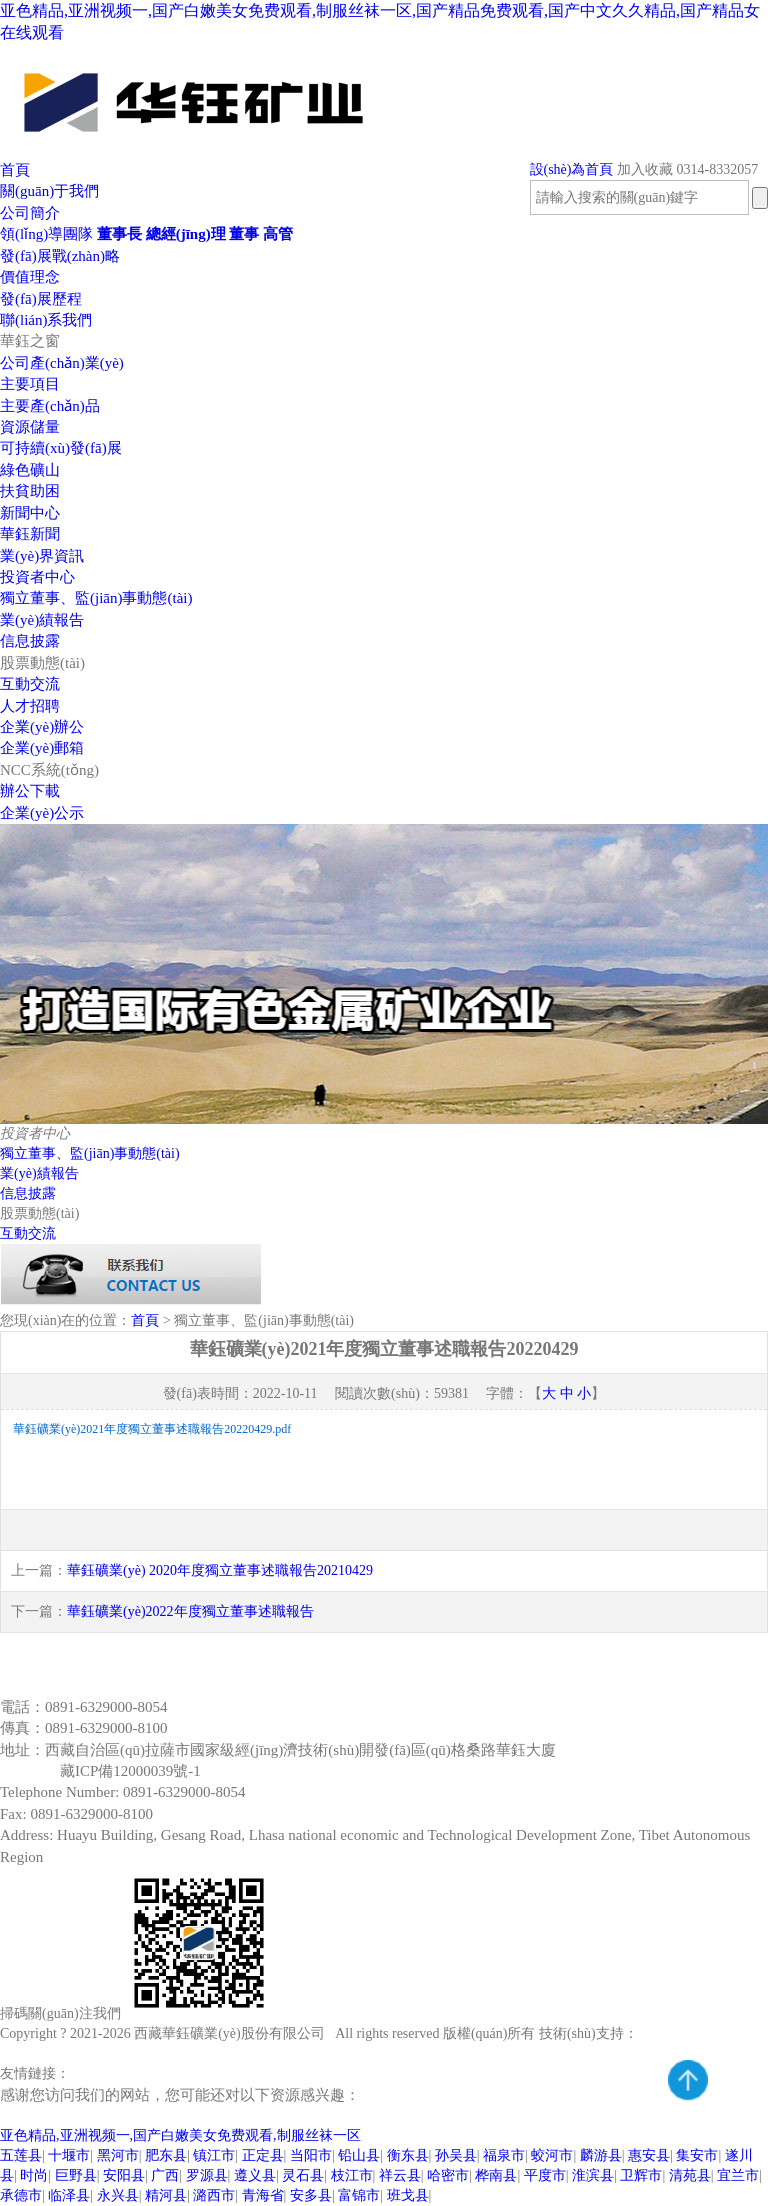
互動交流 (30, 684)
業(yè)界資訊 (42, 556)
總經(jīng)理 (186, 234)
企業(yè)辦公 (42, 727)
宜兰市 (738, 2175)
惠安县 (649, 2155)
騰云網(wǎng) (679, 2033)
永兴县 (118, 2195)
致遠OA (97, 2073)
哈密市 (448, 2175)
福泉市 (504, 2155)
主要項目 (30, 384)
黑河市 (118, 2155)
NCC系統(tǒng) (49, 770)
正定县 (263, 2155)
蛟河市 (552, 2155)
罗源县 (207, 2175)
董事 (244, 234)
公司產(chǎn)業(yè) (62, 363)
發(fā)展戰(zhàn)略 (60, 256)
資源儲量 (30, 427)
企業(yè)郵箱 (42, 748)
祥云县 (400, 2175)
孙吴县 (456, 2155)
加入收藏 (645, 169)
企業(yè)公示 (42, 813)
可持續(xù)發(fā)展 (61, 448)
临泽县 (69, 2195)
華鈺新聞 (30, 534)
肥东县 (166, 2155)
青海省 (263, 2195)
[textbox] (639, 197)
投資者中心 (37, 577)
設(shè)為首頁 (572, 169)
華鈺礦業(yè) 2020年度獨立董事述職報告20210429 (220, 1570)
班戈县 (408, 2195)
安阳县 (124, 2175)
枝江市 (352, 2175)
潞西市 (214, 2195)
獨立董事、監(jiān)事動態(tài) (96, 598)
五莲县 (21, 2155)
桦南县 (496, 2175)
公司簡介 (30, 213)
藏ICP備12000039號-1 (130, 1771)
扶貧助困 (30, 491)
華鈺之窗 (30, 341)
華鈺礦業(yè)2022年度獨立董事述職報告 (190, 1611)
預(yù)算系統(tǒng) (278, 2073)
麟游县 (601, 2155)
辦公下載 (30, 791)
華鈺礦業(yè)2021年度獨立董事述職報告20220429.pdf (152, 1429)
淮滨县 (593, 2175)
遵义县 (255, 2175)
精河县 (166, 2195)
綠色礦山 (30, 470)
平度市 (545, 2175)
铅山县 (359, 2155)
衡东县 (408, 2155)
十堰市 (69, 2155)
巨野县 (76, 2175)
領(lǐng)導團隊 (46, 234)
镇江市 (214, 2155)
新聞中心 (30, 513)
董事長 (119, 234)
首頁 (15, 170)
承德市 (21, 2195)
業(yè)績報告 (42, 620)
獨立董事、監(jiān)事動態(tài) (90, 1153)
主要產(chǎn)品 (50, 406)
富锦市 (359, 2195)
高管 (278, 234)
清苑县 (690, 2175)
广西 (165, 2175)
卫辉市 (641, 2175)
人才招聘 (30, 706)
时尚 (34, 2175)
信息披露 (30, 641)
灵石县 (303, 2175)
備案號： (30, 1771)
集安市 (697, 2155)
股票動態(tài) (42, 663)
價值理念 (30, 277)
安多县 (311, 2195)
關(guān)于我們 (49, 191)
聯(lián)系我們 (46, 320)
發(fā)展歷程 (41, 299)
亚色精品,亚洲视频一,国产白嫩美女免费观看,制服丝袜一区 (180, 2135)
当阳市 (311, 2155)
